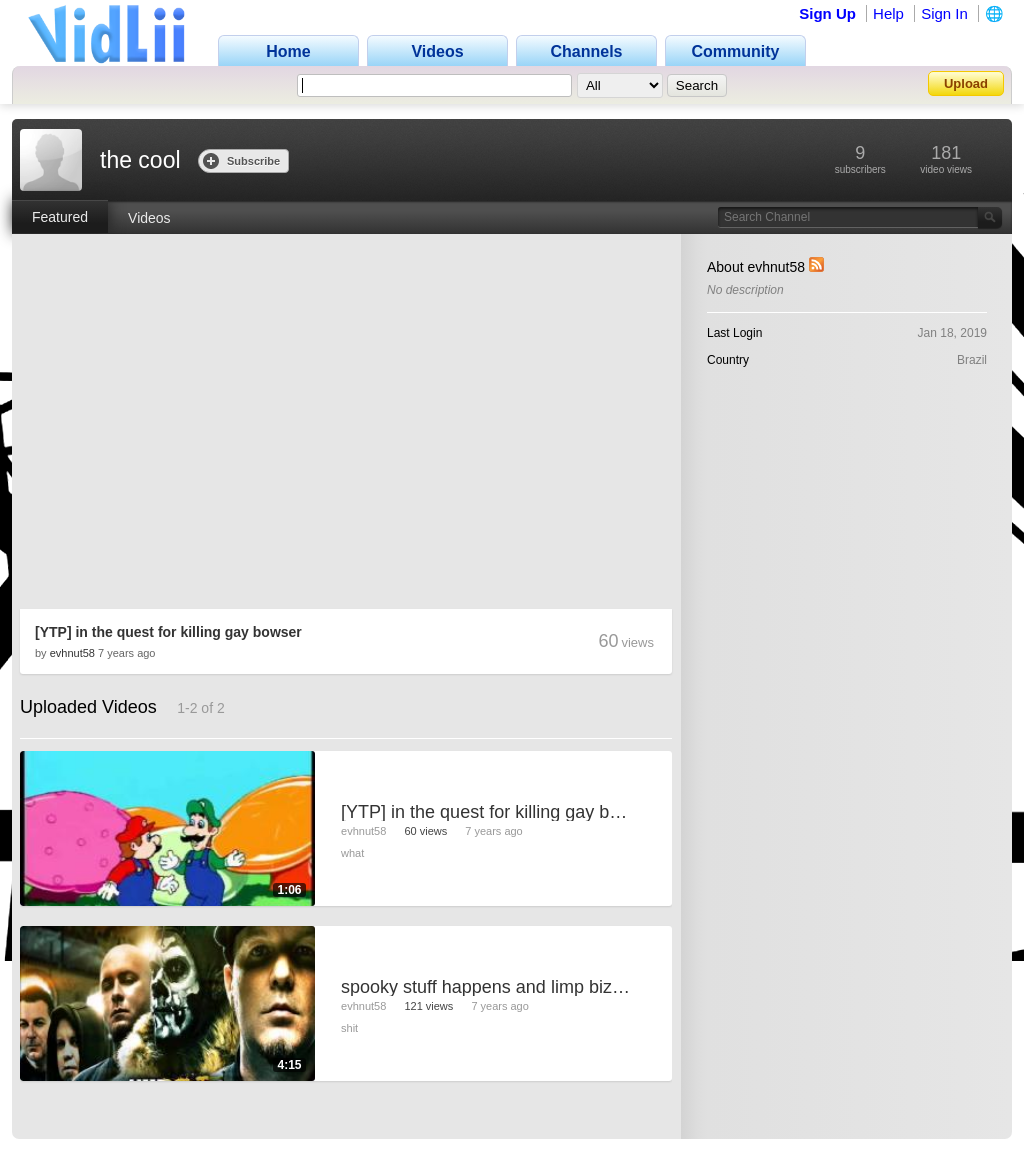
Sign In (944, 13)
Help (888, 13)
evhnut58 (72, 653)
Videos (149, 218)
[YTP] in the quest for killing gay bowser (168, 632)
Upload (966, 83)
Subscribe (241, 160)
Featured (60, 217)
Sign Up (827, 13)
